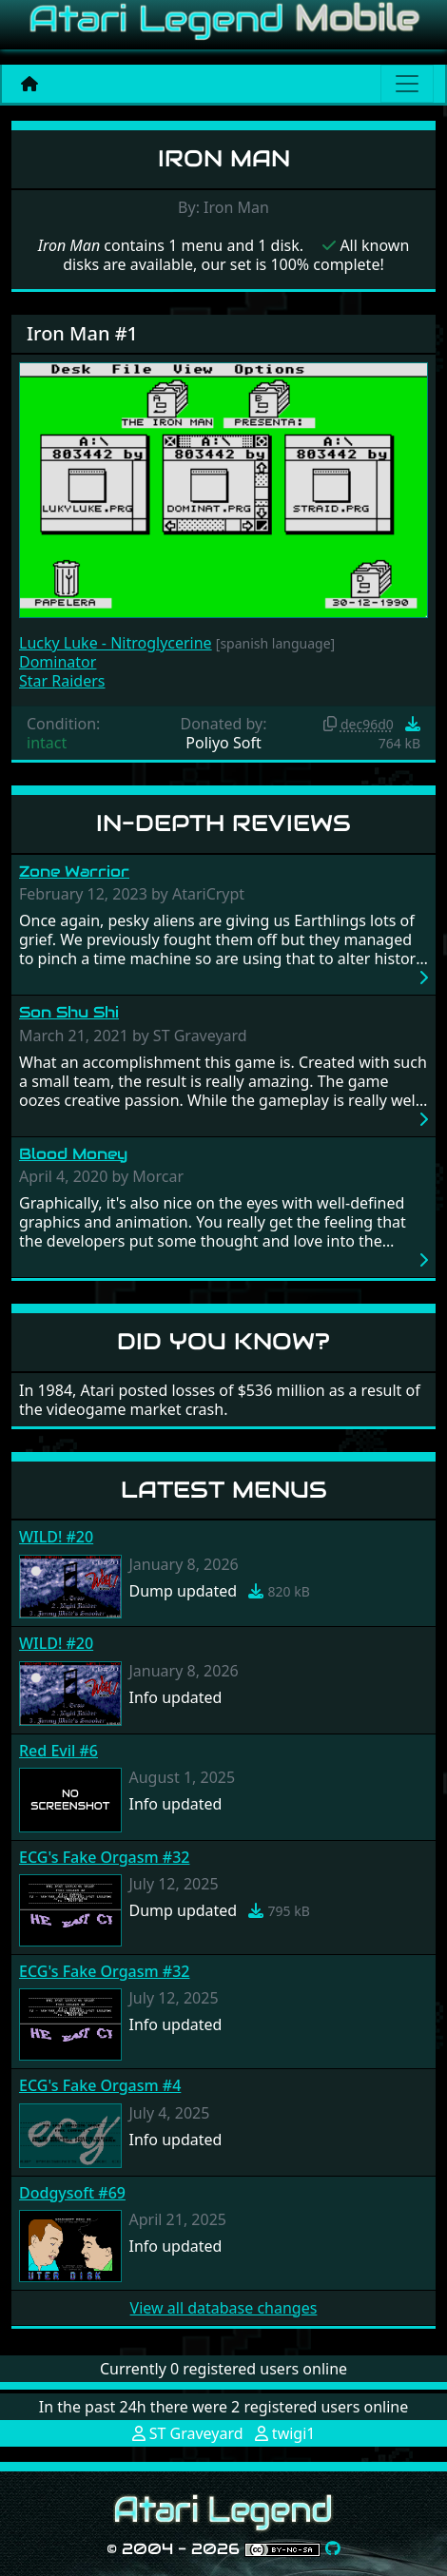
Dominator (57, 661)
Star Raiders (62, 680)
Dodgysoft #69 (72, 2192)
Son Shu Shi (69, 1012)
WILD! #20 (56, 1536)
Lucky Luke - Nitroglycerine (115, 642)
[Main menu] (407, 84)
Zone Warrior (74, 871)
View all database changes (224, 2307)
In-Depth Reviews (223, 823)
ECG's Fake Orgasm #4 (100, 2085)
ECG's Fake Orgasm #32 (104, 1857)
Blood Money (73, 1154)
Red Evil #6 (58, 1750)
